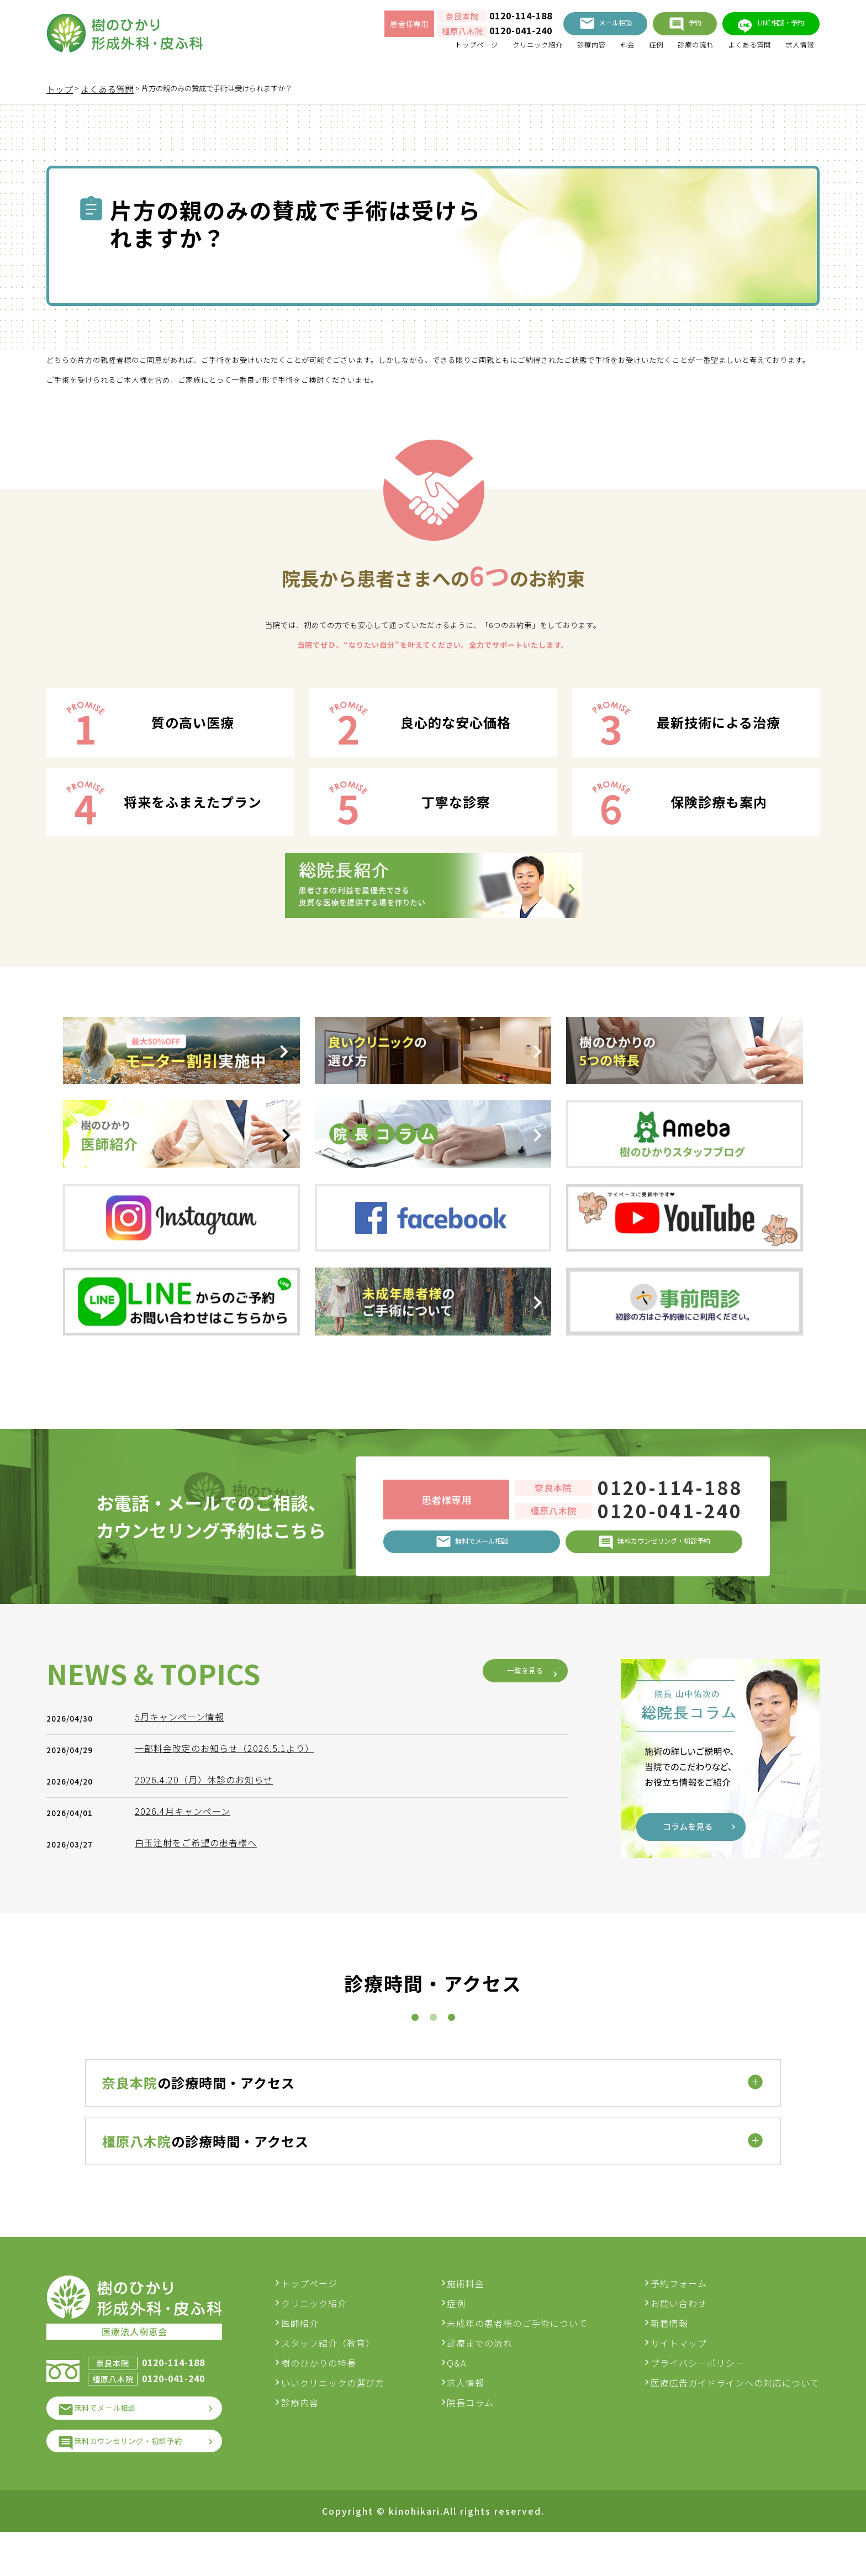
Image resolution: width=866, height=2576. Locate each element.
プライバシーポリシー (697, 2395)
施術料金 (475, 2315)
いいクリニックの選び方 (351, 2415)
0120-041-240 (478, 34)
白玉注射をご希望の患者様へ (201, 2137)
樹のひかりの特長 (336, 2395)
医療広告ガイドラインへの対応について (735, 2415)
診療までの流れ (489, 2375)
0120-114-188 (478, 19)
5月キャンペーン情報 (185, 2011)
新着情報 (669, 2355)
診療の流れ (675, 50)
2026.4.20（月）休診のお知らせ (209, 2074)
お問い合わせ (679, 2335)
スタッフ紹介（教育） (346, 2375)
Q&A (466, 2395)
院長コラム (479, 2435)
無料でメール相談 (117, 2445)
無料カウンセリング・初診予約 (145, 2482)
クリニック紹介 (494, 50)
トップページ (421, 50)
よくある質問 (737, 50)
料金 (597, 50)
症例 (629, 50)
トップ (59, 89)
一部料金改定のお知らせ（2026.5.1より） (230, 2043)
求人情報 (796, 50)
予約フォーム (679, 2315)
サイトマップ (679, 2375)
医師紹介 (318, 2355)
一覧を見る (516, 1965)
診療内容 (556, 50)
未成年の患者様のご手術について (526, 2355)
